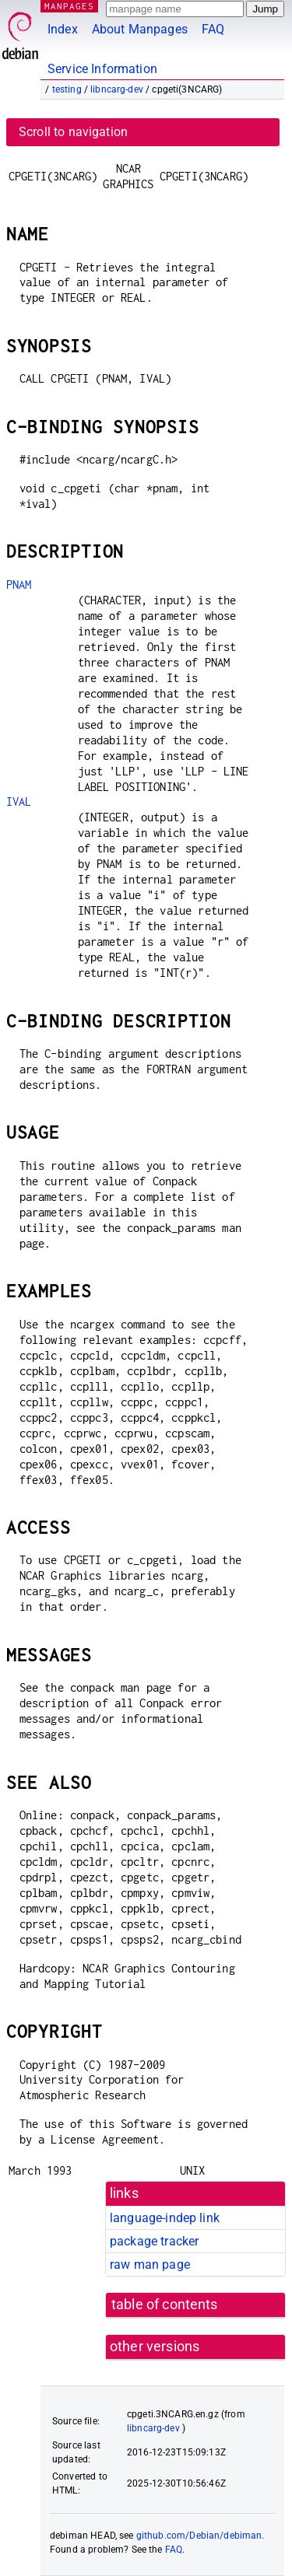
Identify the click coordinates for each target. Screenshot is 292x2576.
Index (62, 29)
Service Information (102, 68)
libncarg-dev (116, 89)
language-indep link (165, 2217)
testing (67, 89)
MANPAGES (69, 6)
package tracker (154, 2241)
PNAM (19, 584)
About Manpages (140, 29)
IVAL (19, 801)
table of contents (164, 2304)
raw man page (150, 2264)
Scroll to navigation (73, 131)
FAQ (213, 29)
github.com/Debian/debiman (199, 2535)
